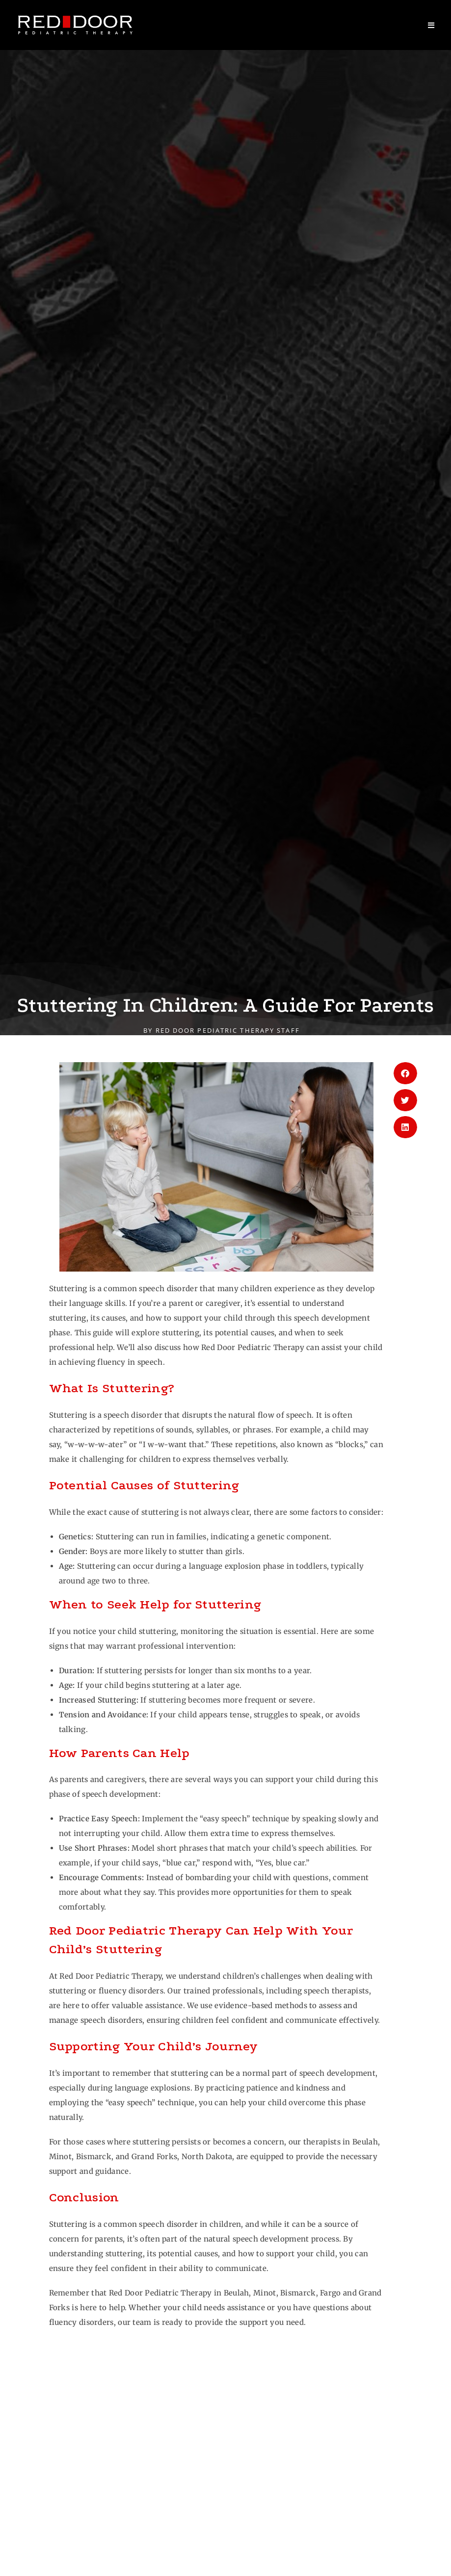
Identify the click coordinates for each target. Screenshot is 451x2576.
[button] (405, 1073)
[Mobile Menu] (431, 25)
